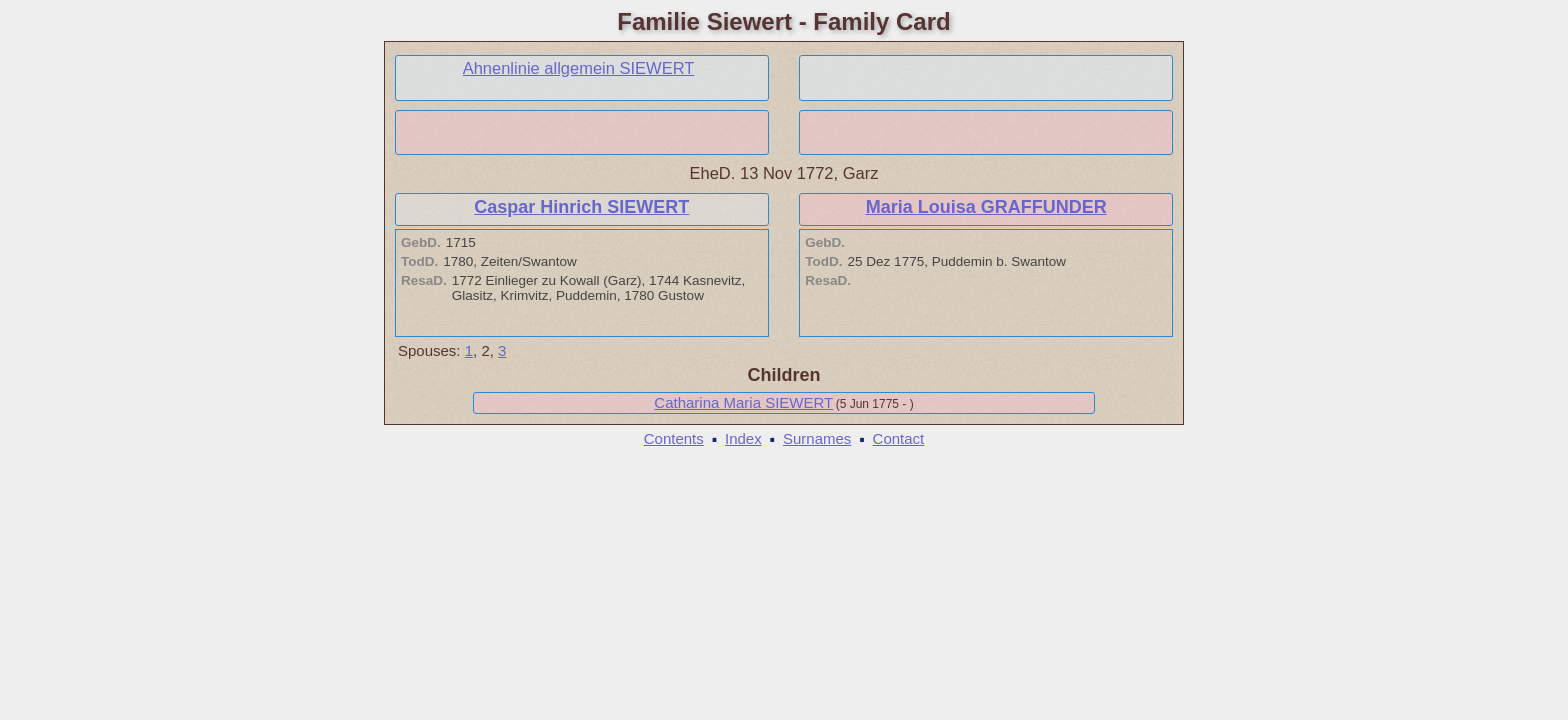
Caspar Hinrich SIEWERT (581, 207)
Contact (899, 438)
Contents (674, 438)
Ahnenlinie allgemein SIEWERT (579, 68)
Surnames (817, 438)
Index (743, 438)
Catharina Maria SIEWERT (743, 402)
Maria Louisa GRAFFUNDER (986, 207)
